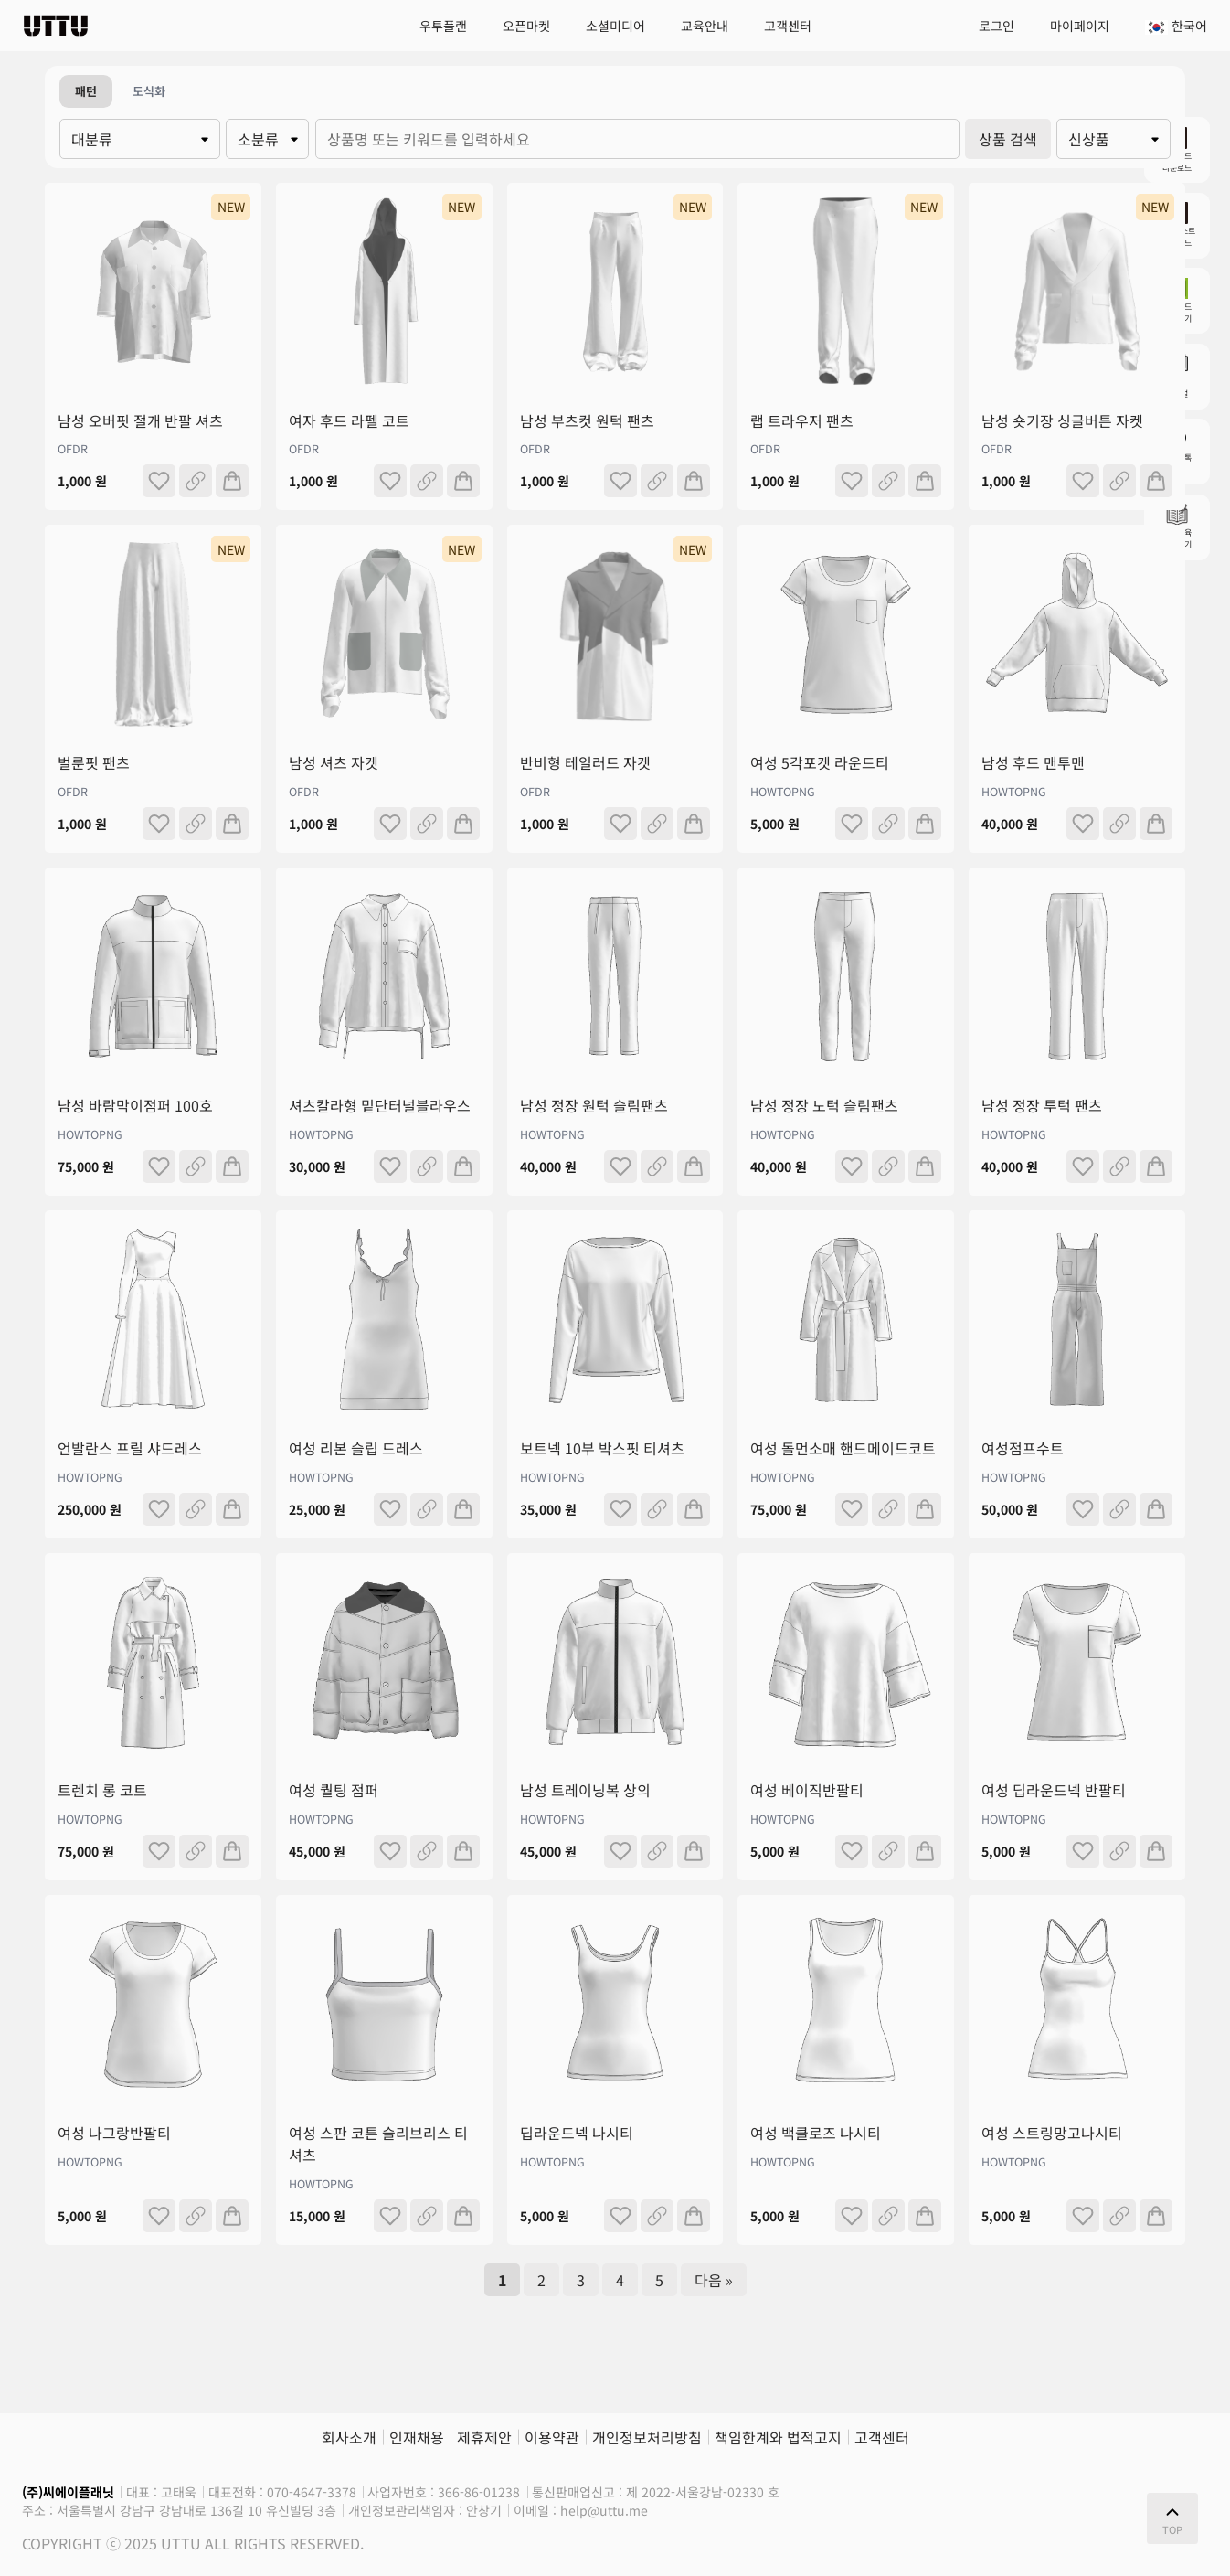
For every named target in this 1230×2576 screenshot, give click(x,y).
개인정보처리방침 (647, 2437)
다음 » (714, 2280)
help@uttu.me (604, 2510)
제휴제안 (484, 2437)
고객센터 (787, 25)
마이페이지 (1079, 25)
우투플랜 (443, 25)
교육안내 (704, 25)
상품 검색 (1008, 139)
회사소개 (349, 2437)
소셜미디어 (615, 25)
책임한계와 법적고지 (778, 2437)
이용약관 (552, 2437)
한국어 (1176, 25)
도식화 (149, 91)
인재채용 (416, 2437)
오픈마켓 (526, 25)
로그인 (996, 25)
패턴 (86, 91)
